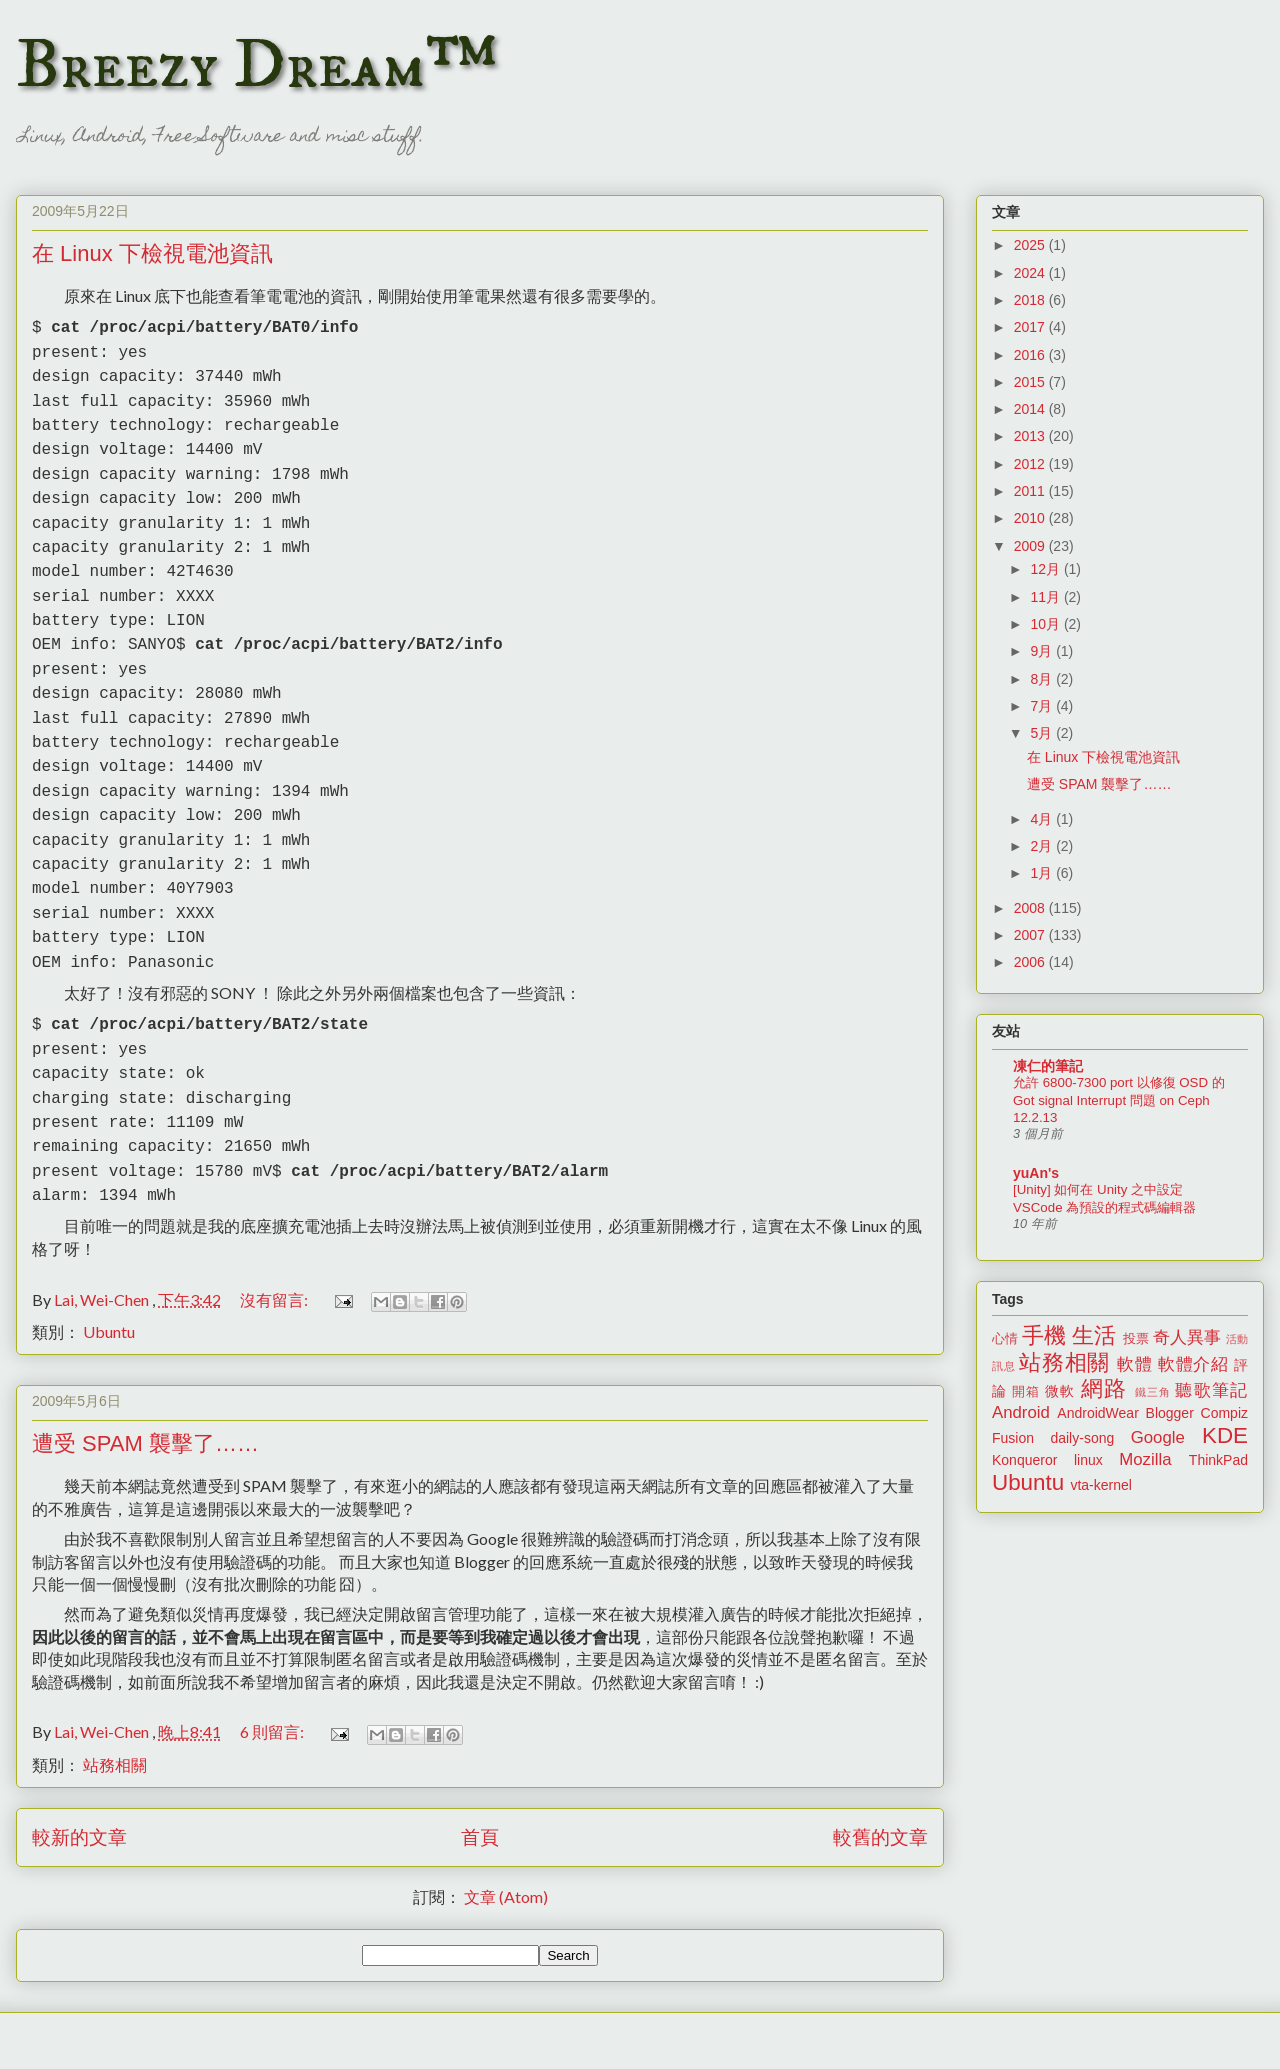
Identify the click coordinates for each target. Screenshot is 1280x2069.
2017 (1031, 327)
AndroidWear (1097, 1413)
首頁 (480, 1766)
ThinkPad (1218, 1460)
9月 (1043, 651)
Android (1021, 1412)
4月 (1043, 819)
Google (1158, 1437)
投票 (1136, 1339)
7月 (1043, 706)
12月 (1046, 569)
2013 (1031, 436)
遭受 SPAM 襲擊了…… (145, 1373)
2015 (1031, 382)
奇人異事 (1187, 1337)
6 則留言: (273, 1661)
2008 (1031, 908)
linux (1088, 1460)
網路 (1104, 1388)
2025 (1031, 245)
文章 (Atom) (506, 1826)
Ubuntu (109, 1261)
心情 (1005, 1339)
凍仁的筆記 (1048, 1066)
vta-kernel (1100, 1485)
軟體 (1134, 1364)
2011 (1031, 491)
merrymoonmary (630, 2030)
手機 (1044, 1335)
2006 (1031, 962)
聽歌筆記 (1211, 1390)
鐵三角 (1153, 1392)
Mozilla (1145, 1459)
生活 (1094, 1335)
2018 (1031, 300)
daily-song (1082, 1438)
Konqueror (1024, 1460)
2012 (1031, 464)
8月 (1043, 679)
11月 (1046, 597)
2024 (1031, 273)
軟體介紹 (1193, 1364)
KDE (1225, 1435)
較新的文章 (79, 1766)
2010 (1031, 518)
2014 (1031, 409)
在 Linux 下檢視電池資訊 (152, 253)
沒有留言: (275, 1229)
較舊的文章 (880, 1766)
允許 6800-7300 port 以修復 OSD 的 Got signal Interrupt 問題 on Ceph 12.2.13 (1119, 1100)
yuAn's (1036, 1173)
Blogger (1170, 1413)
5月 (1043, 733)
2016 (1031, 355)
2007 (1031, 935)
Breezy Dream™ (256, 66)
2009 (1031, 546)
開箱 (1026, 1392)
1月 (1043, 873)
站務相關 (115, 1694)
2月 (1043, 846)
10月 (1046, 624)
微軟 (1060, 1391)
